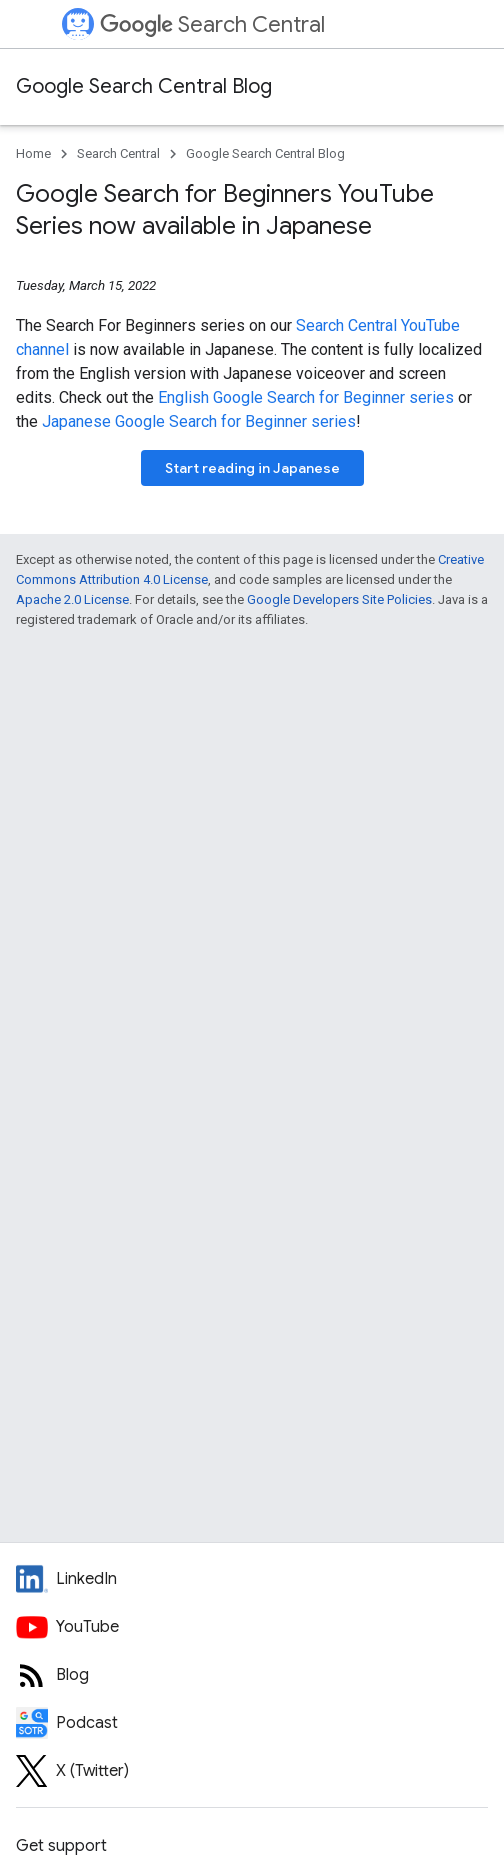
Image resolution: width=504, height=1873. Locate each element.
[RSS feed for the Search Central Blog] (252, 1675)
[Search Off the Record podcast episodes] (252, 1723)
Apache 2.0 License (72, 599)
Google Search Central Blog (144, 86)
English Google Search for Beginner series (306, 397)
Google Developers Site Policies (339, 599)
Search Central (212, 24)
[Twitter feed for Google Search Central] (252, 1771)
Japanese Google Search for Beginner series (199, 421)
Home (33, 153)
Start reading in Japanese (252, 468)
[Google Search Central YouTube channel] (252, 1627)
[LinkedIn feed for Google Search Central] (252, 1579)
